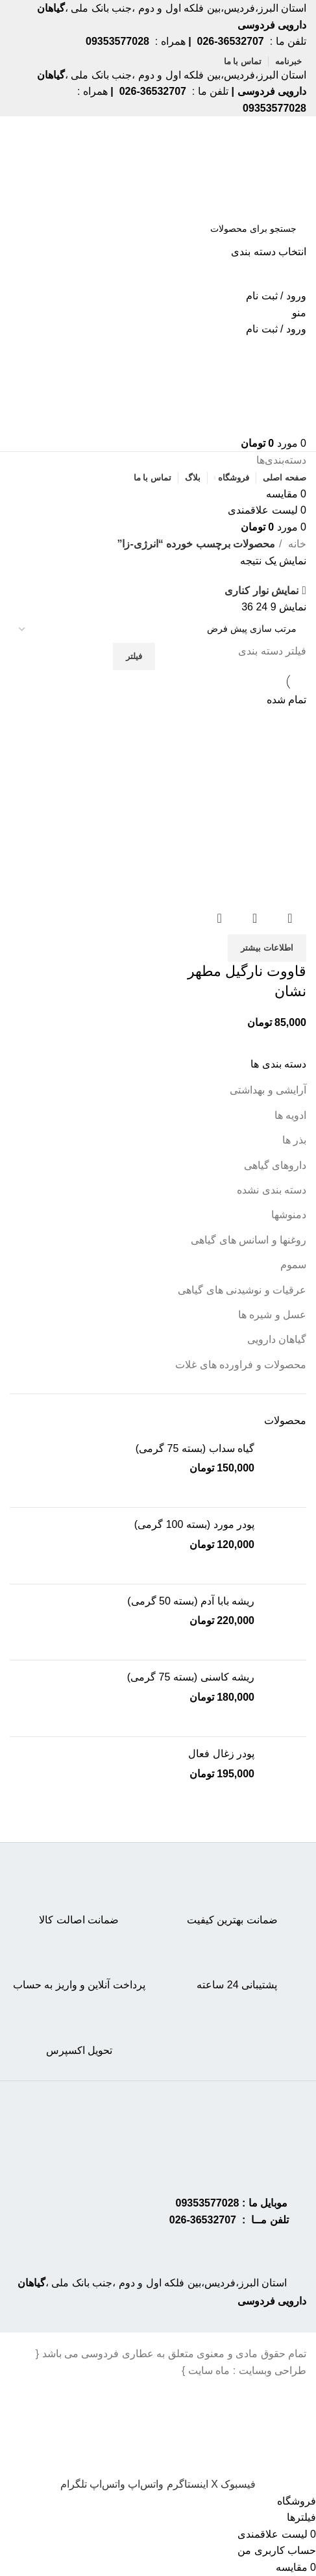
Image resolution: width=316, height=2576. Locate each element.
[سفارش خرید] (158, 629)
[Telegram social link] (73, 2484)
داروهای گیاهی (275, 1165)
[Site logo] (256, 164)
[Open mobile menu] (299, 312)
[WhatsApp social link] (144, 2484)
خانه (296, 543)
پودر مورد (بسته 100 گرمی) (194, 1524)
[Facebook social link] (237, 2484)
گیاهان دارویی (276, 1339)
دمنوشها (288, 1214)
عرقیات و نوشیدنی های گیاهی (242, 1289)
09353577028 (207, 2202)
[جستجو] (158, 229)
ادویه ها (290, 1115)
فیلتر (134, 656)
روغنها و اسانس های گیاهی (248, 1239)
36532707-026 (202, 2219)
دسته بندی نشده (271, 1189)
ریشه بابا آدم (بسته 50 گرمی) (190, 1601)
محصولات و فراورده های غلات (240, 1364)
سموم (293, 1264)
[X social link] (213, 2484)
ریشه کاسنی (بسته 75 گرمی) (190, 1676)
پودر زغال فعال (221, 1753)
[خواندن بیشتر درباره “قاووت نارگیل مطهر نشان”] (267, 948)
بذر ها (294, 1139)
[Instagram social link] (186, 2484)
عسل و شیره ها (272, 1314)
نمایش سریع (255, 918)
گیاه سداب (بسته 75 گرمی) (195, 1448)
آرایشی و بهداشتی (268, 1089)
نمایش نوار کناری (261, 590)
